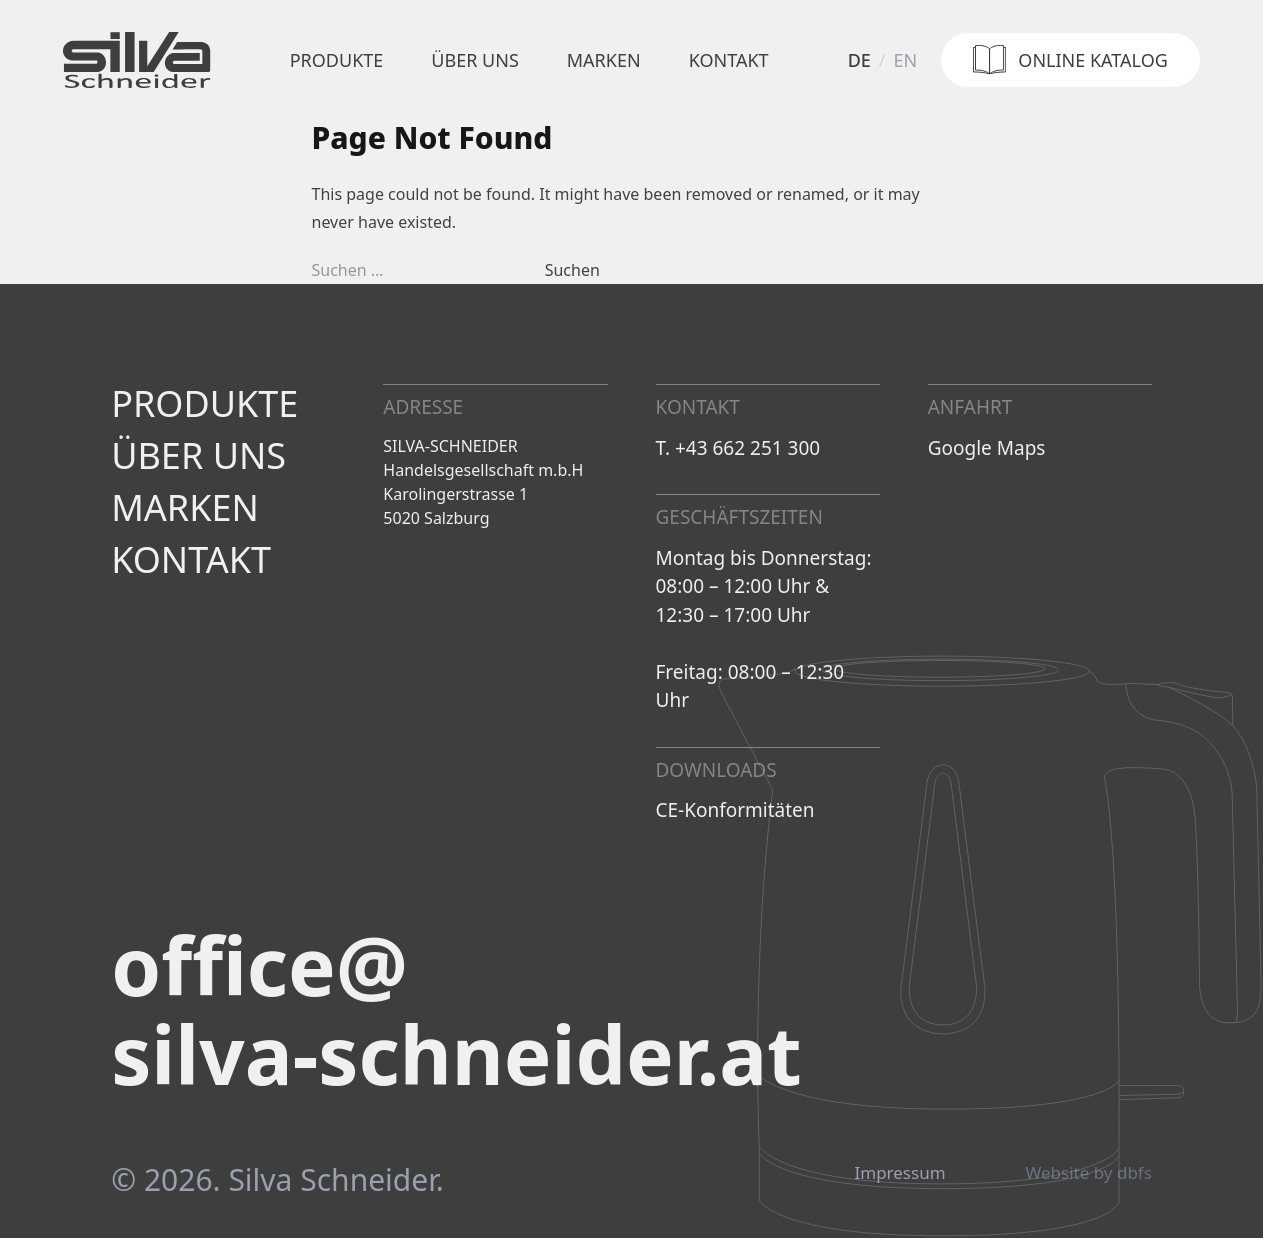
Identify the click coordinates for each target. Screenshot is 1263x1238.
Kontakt (729, 60)
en (906, 60)
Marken (604, 60)
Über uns (474, 60)
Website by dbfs (1089, 1173)
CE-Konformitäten (735, 810)
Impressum (899, 1173)
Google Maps (987, 448)
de (859, 60)
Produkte (337, 60)
